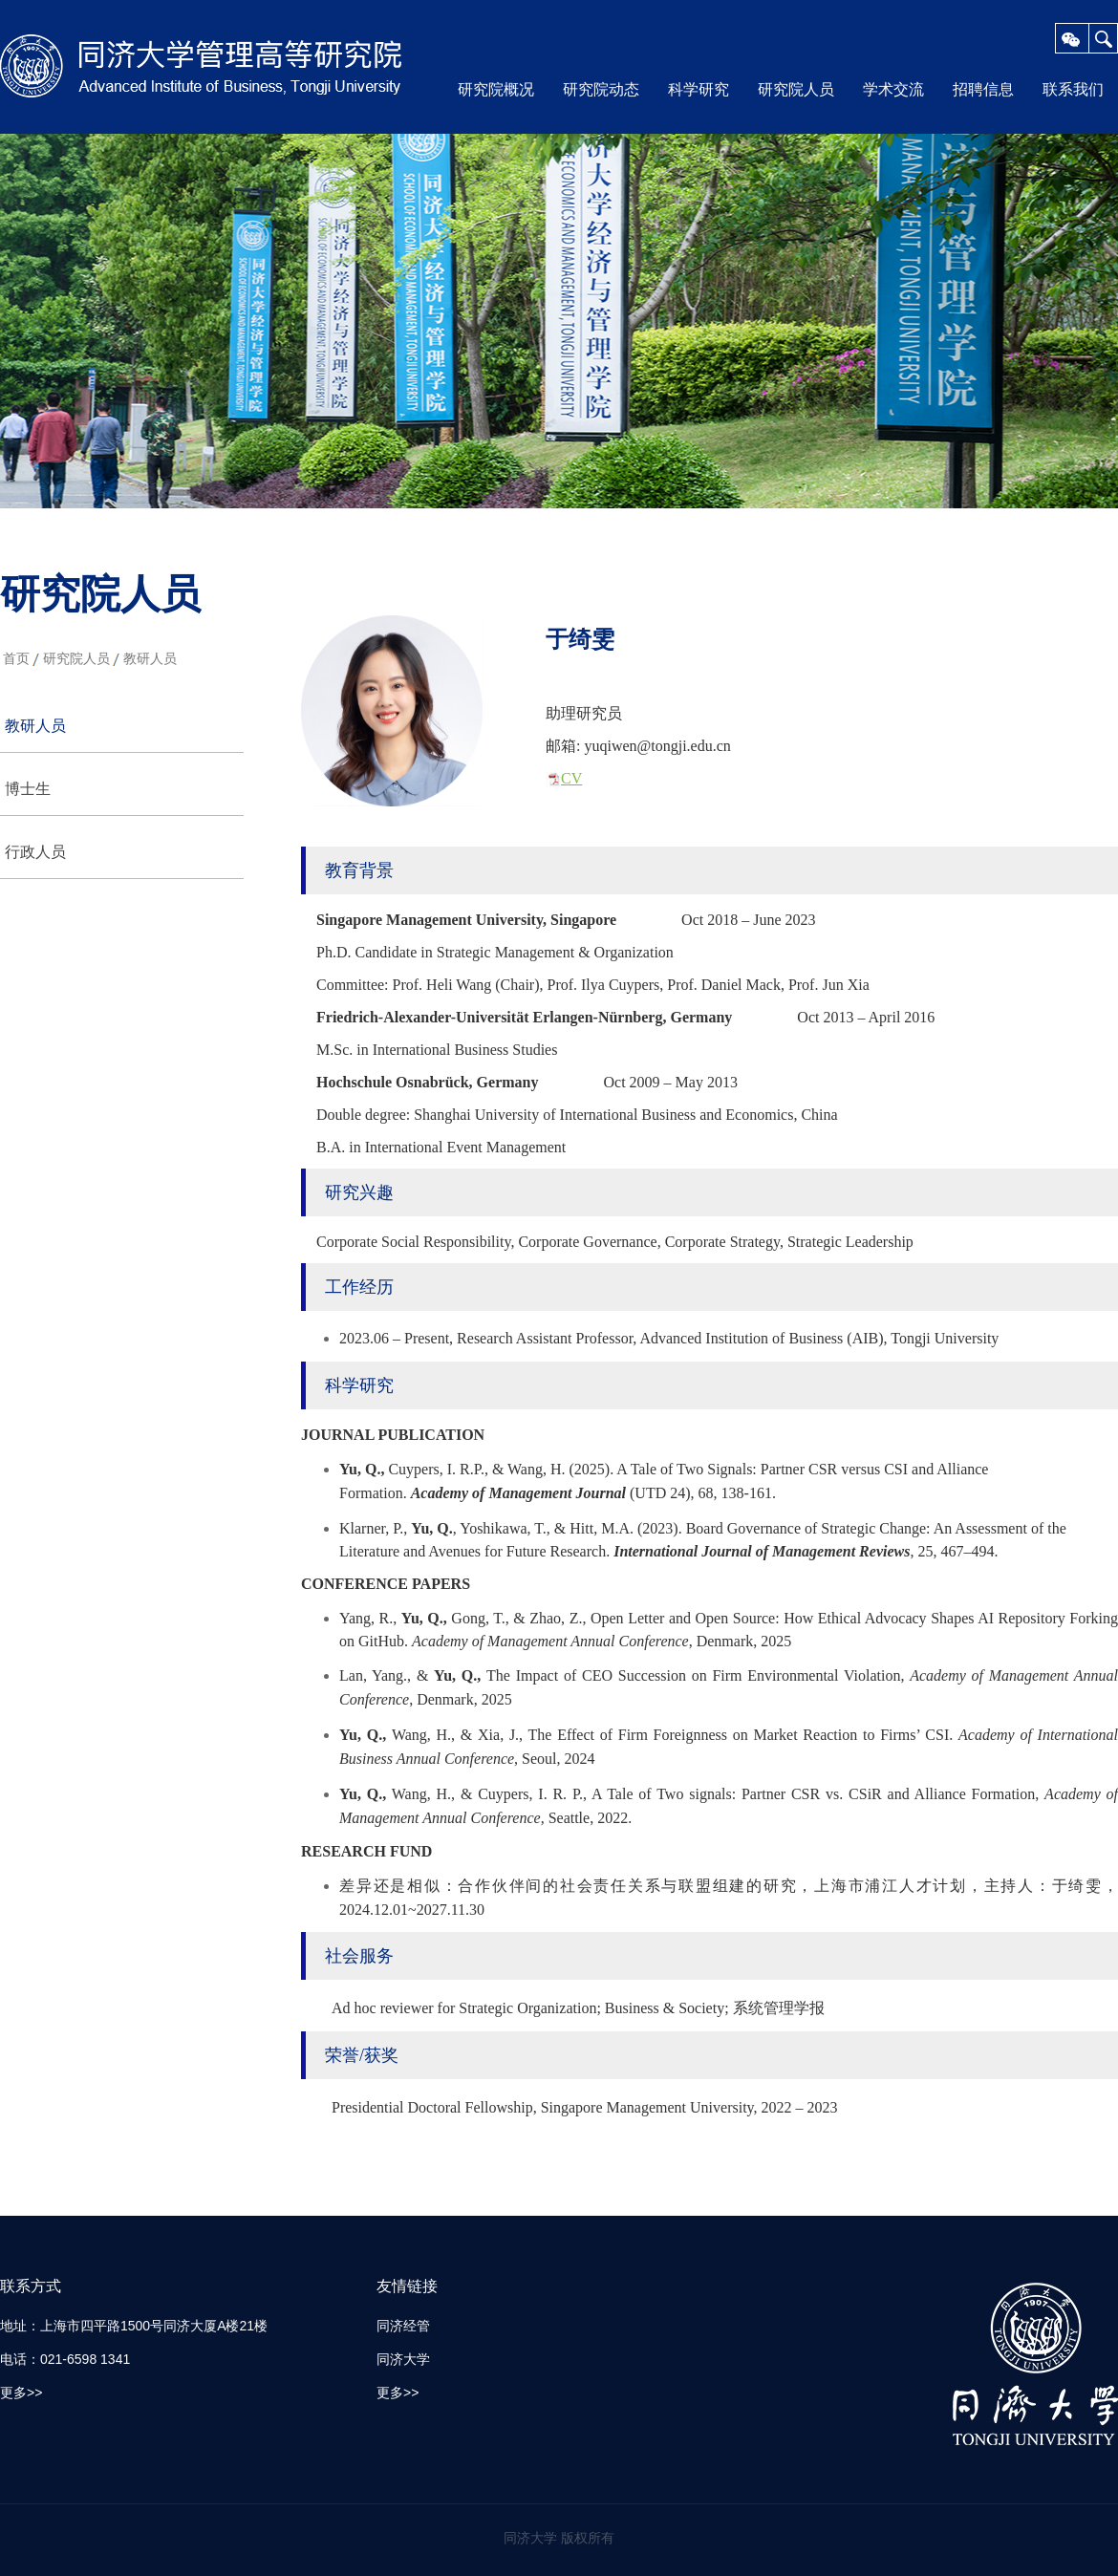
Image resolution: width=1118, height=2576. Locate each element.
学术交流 (893, 89)
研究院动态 (601, 89)
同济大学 (403, 2359)
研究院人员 (796, 89)
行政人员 (35, 852)
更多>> (21, 2392)
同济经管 (403, 2325)
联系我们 (1073, 89)
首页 (16, 658)
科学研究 (698, 89)
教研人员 (150, 658)
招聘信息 (983, 89)
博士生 (28, 789)
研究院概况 (496, 89)
